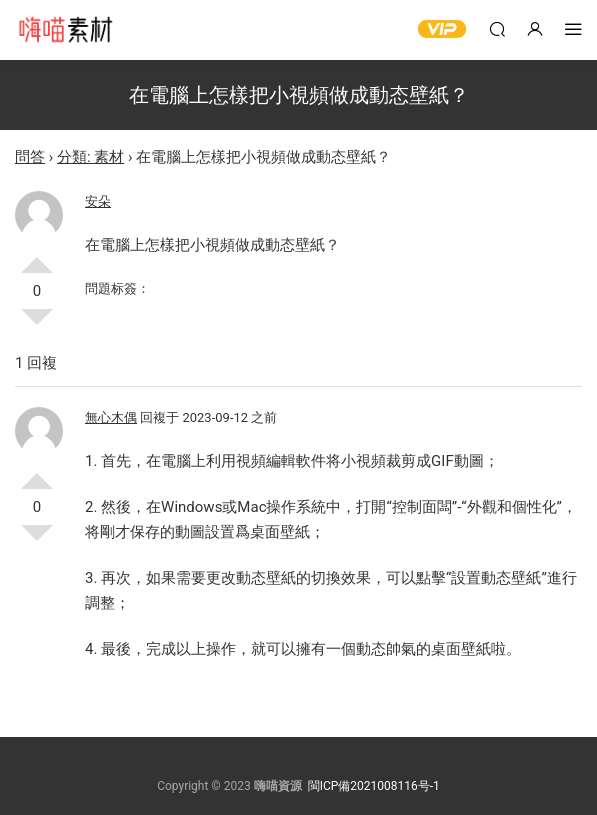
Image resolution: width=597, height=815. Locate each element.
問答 (30, 157)
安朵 (98, 201)
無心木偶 (111, 417)
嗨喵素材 (65, 30)
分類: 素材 (90, 157)
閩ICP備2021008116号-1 (374, 786)
